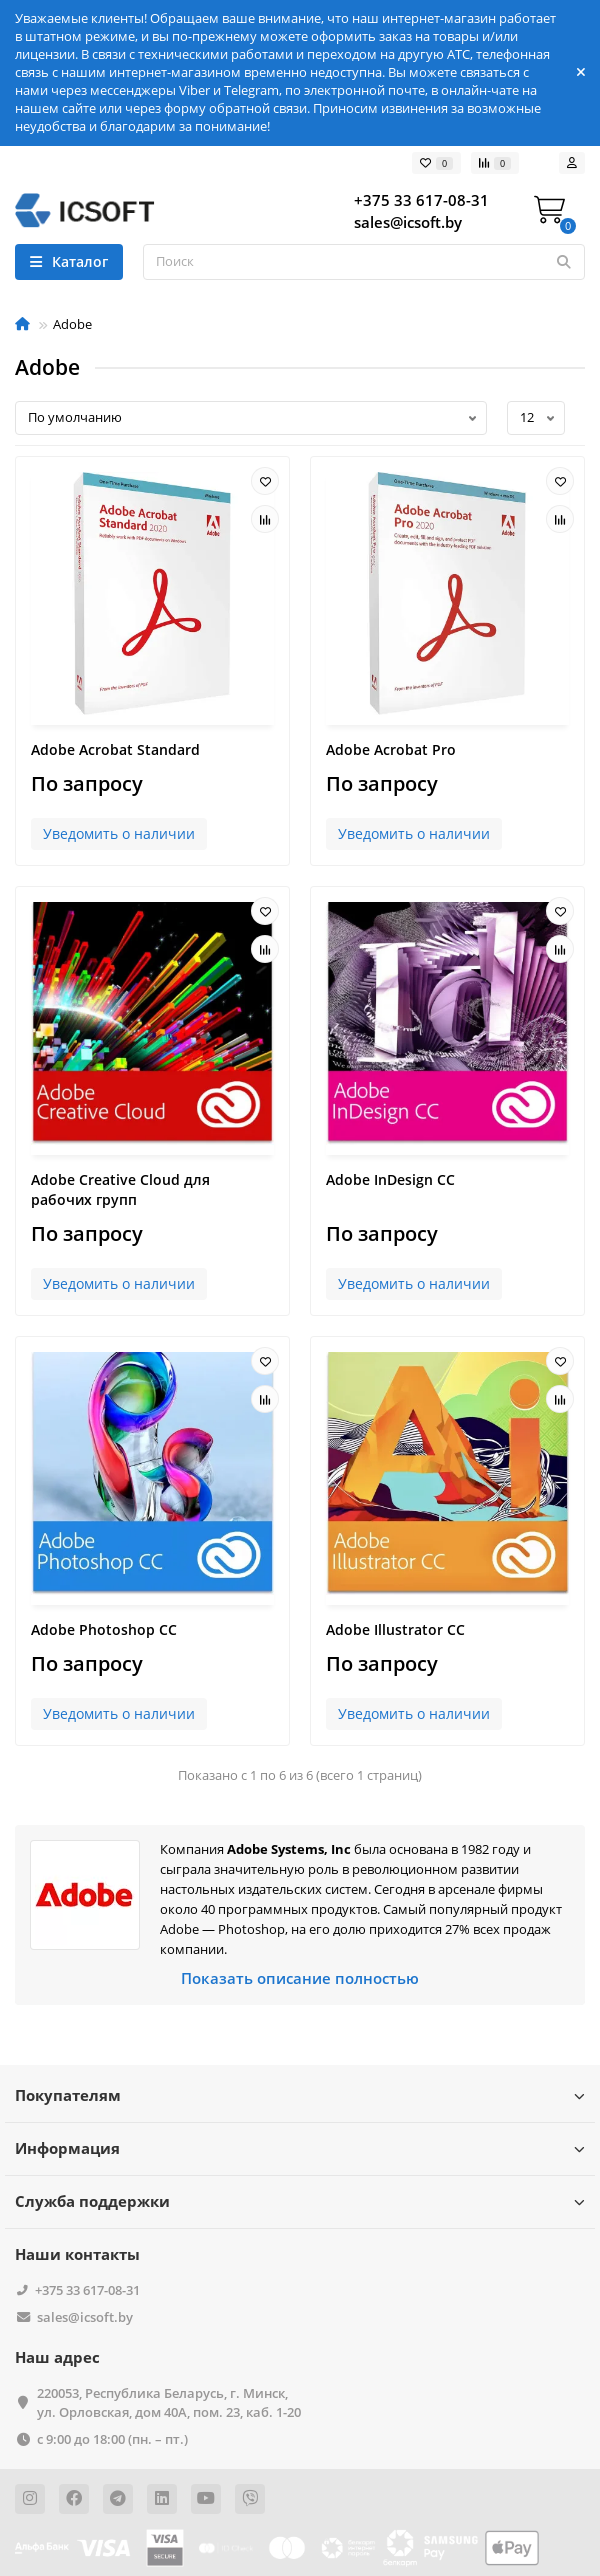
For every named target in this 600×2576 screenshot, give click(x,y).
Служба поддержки (300, 2201)
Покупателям (300, 2095)
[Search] (364, 262)
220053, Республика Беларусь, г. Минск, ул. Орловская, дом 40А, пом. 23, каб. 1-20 (169, 2402)
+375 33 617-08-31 (87, 2290)
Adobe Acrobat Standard (115, 749)
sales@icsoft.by (85, 2317)
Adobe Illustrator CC (395, 1629)
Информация (300, 2148)
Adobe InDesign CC (390, 1179)
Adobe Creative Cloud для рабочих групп (120, 1189)
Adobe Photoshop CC (104, 1629)
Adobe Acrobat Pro (391, 749)
